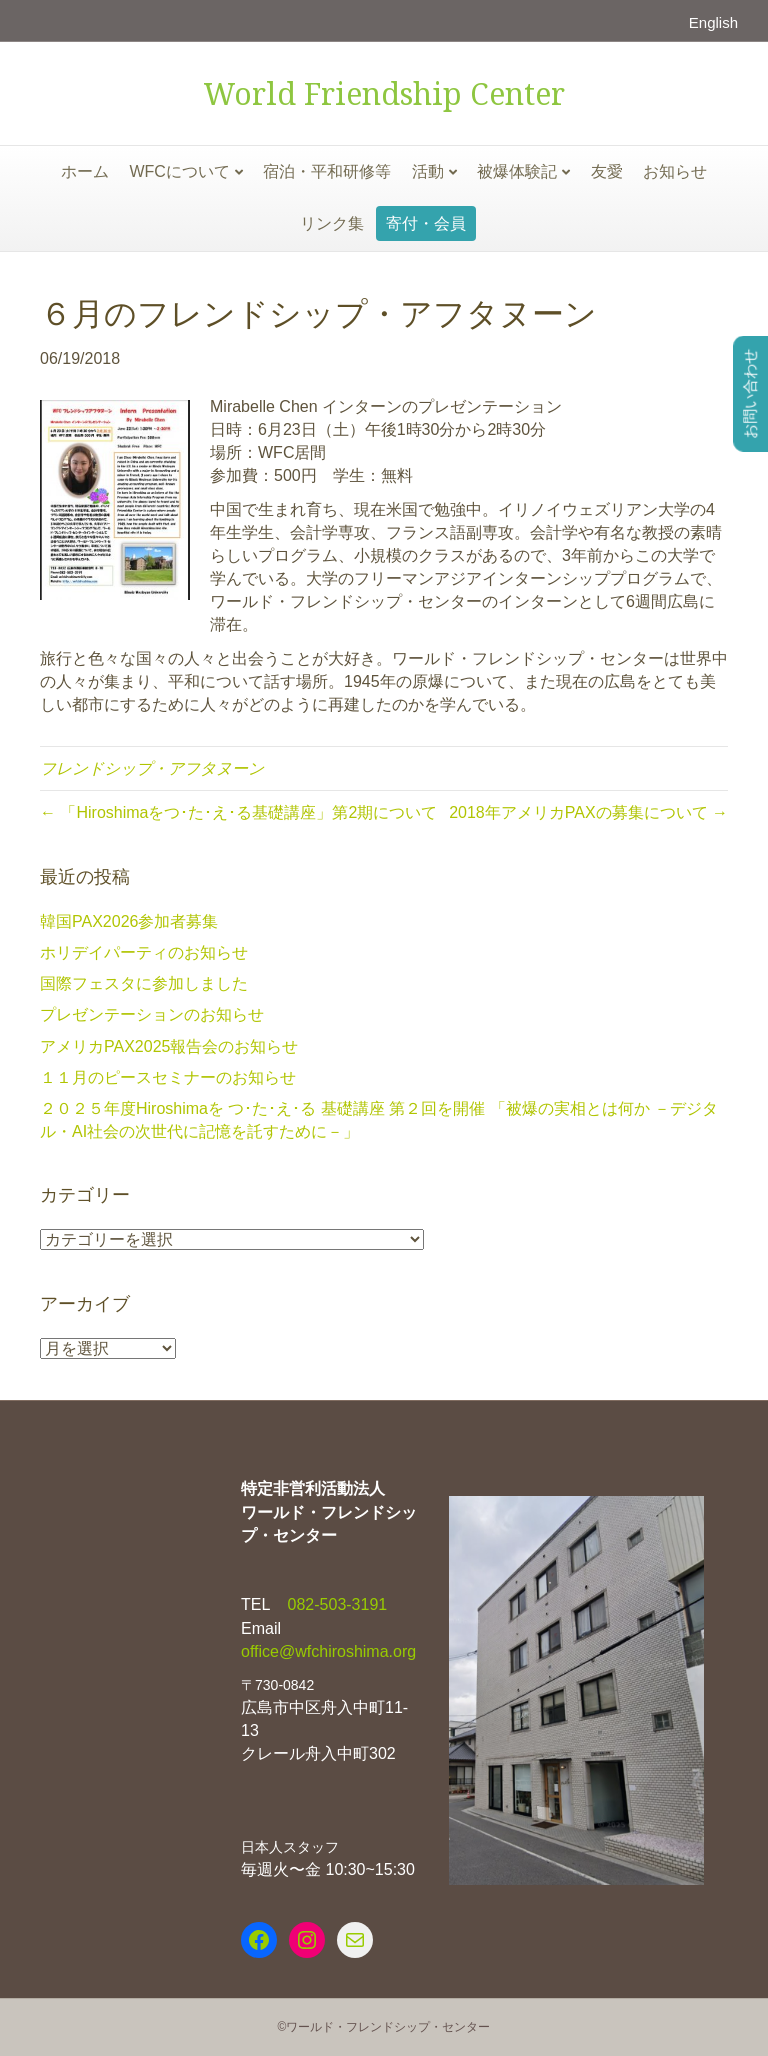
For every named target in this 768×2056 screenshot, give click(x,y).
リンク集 (332, 223)
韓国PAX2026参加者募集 (129, 921)
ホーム (85, 171)
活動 (428, 171)
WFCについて (179, 171)
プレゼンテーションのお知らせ (152, 1014)
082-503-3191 (335, 1604)
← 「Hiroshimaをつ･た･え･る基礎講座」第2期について (238, 812)
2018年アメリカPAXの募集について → (588, 812)
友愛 (607, 171)
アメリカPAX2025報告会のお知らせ (169, 1046)
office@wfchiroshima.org (328, 1651)
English (713, 22)
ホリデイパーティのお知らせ (144, 952)
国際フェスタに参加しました (144, 983)
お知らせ (675, 171)
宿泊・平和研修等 (327, 171)
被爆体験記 (517, 171)
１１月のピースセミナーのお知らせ (168, 1077)
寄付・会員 (426, 223)
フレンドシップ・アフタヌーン (152, 768)
